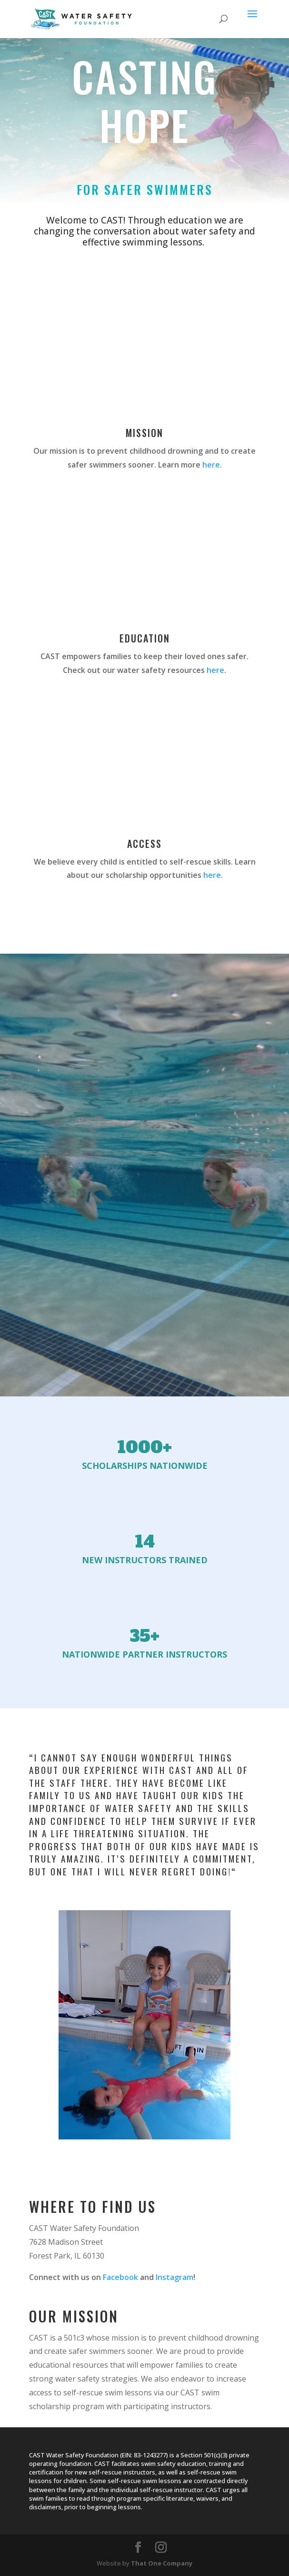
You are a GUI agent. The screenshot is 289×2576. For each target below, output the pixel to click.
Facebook (120, 2277)
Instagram (174, 2277)
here (211, 464)
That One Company (161, 2563)
